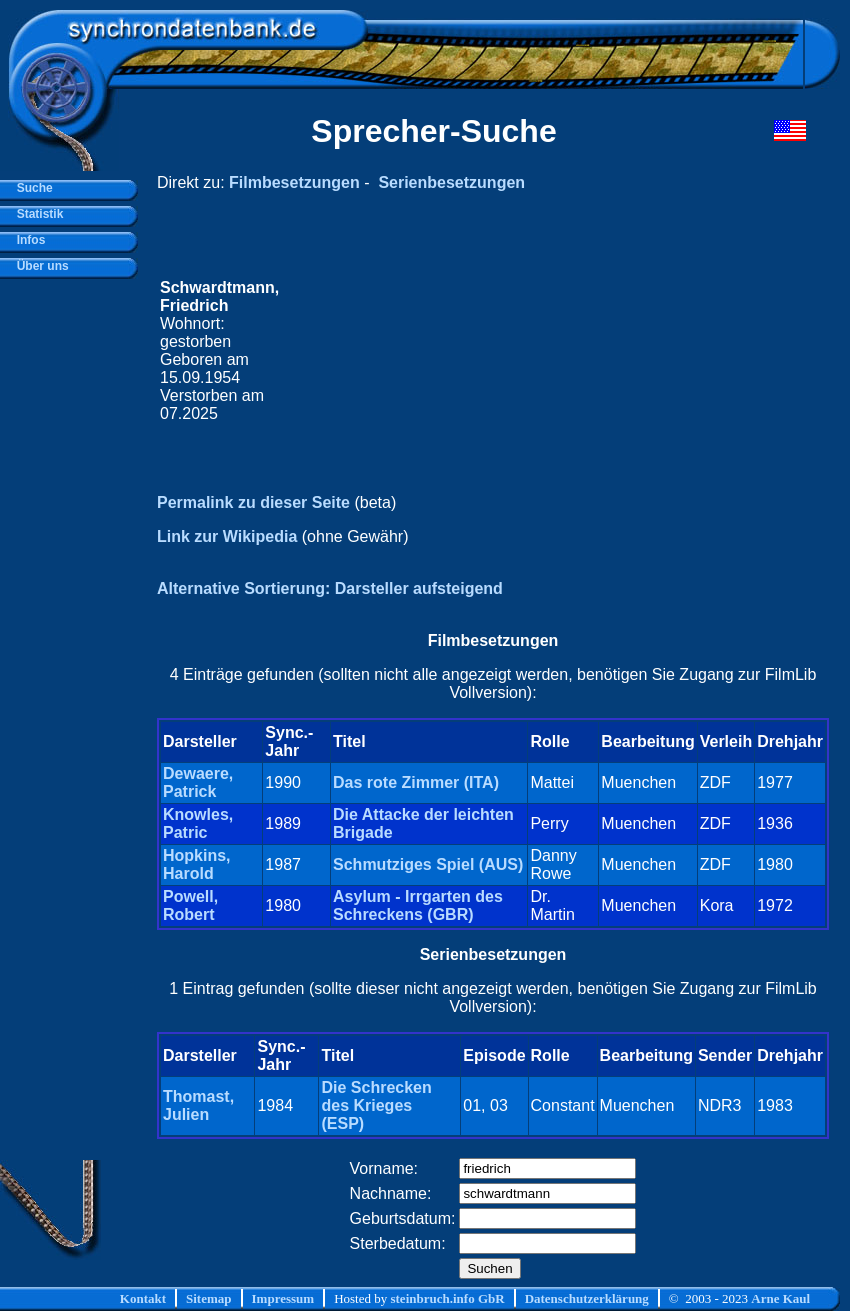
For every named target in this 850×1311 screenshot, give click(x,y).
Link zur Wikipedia (227, 536)
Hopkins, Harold (197, 864)
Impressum (283, 1298)
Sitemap (209, 1298)
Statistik (36, 214)
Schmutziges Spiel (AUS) (428, 864)
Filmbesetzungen (294, 182)
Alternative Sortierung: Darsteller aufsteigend (330, 588)
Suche (31, 188)
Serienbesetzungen (451, 182)
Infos (27, 240)
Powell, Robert (190, 905)
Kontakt (143, 1298)
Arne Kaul (780, 1298)
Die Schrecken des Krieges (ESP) (376, 1105)
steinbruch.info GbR (447, 1298)
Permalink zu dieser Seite (253, 502)
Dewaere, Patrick (198, 782)
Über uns (39, 266)
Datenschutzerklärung (587, 1298)
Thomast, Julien (198, 1105)
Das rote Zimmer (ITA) (416, 782)
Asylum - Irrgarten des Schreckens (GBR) (418, 905)
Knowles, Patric (198, 823)
